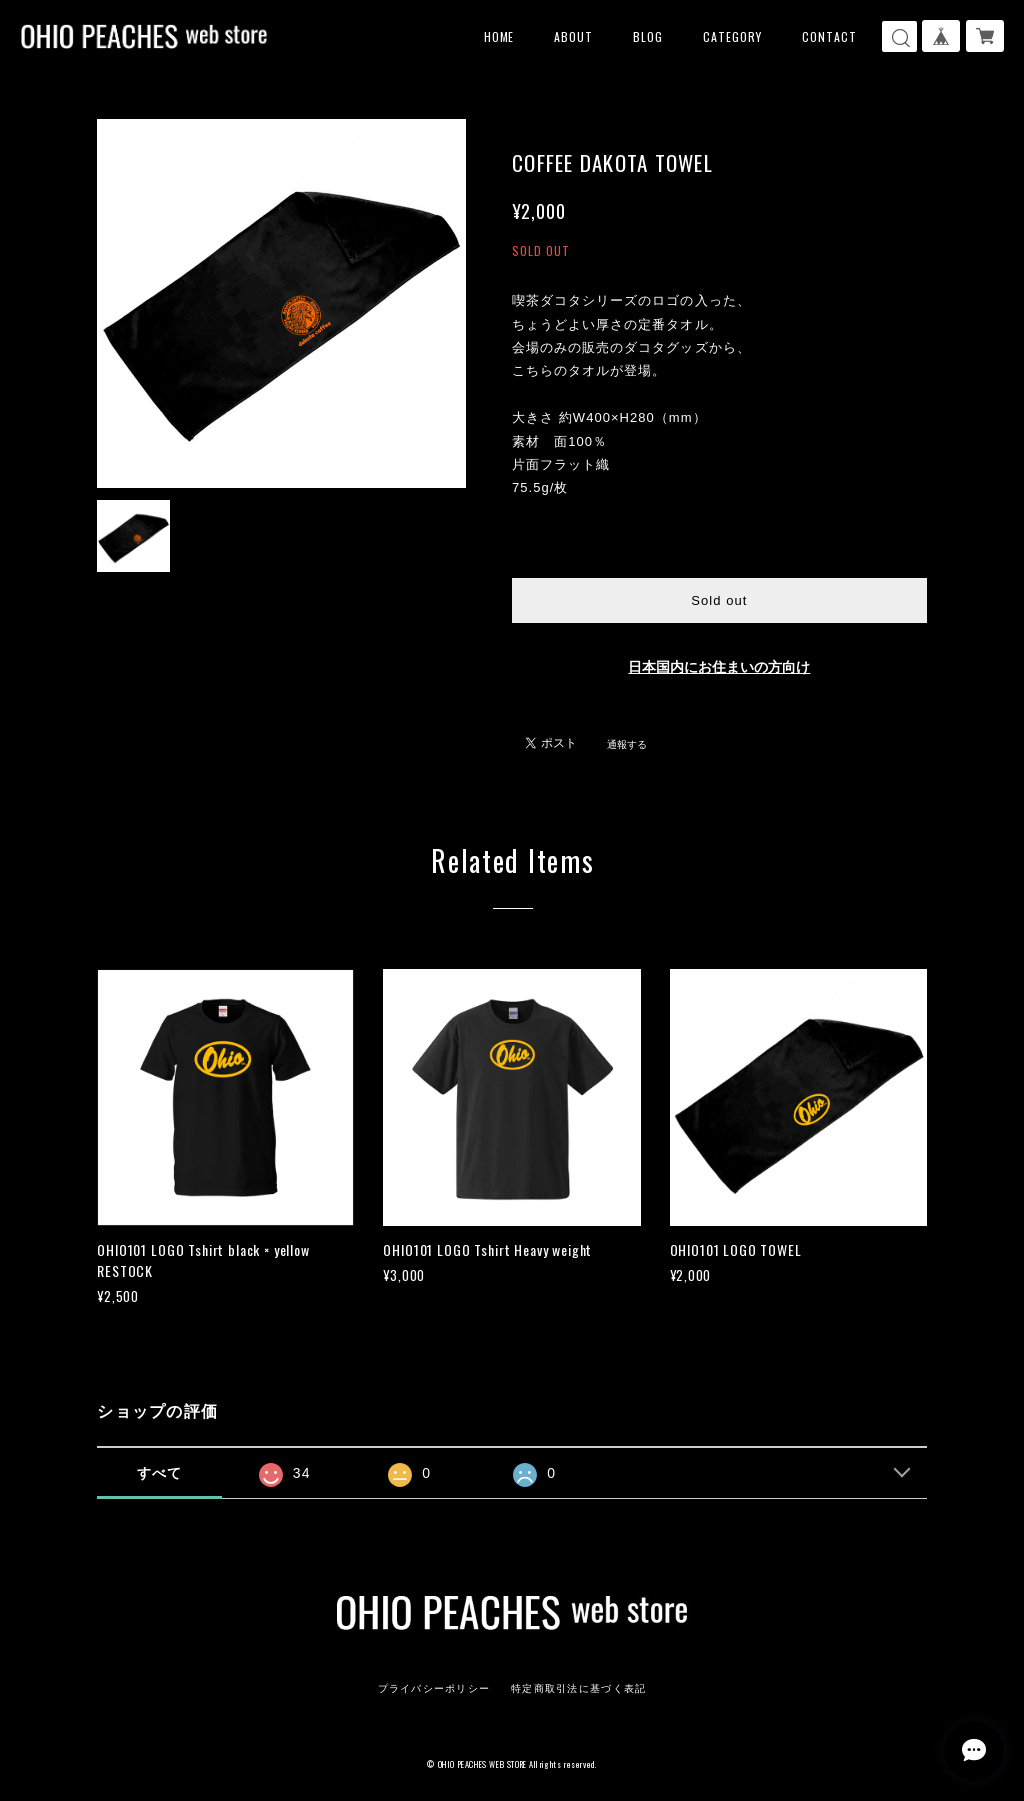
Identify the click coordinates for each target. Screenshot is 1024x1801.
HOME (499, 36)
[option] (281, 303)
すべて (160, 1473)
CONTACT (829, 36)
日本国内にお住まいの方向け (719, 667)
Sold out (719, 600)
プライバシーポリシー (434, 1688)
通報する (627, 744)
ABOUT (573, 36)
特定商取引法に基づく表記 (578, 1688)
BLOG (648, 36)
